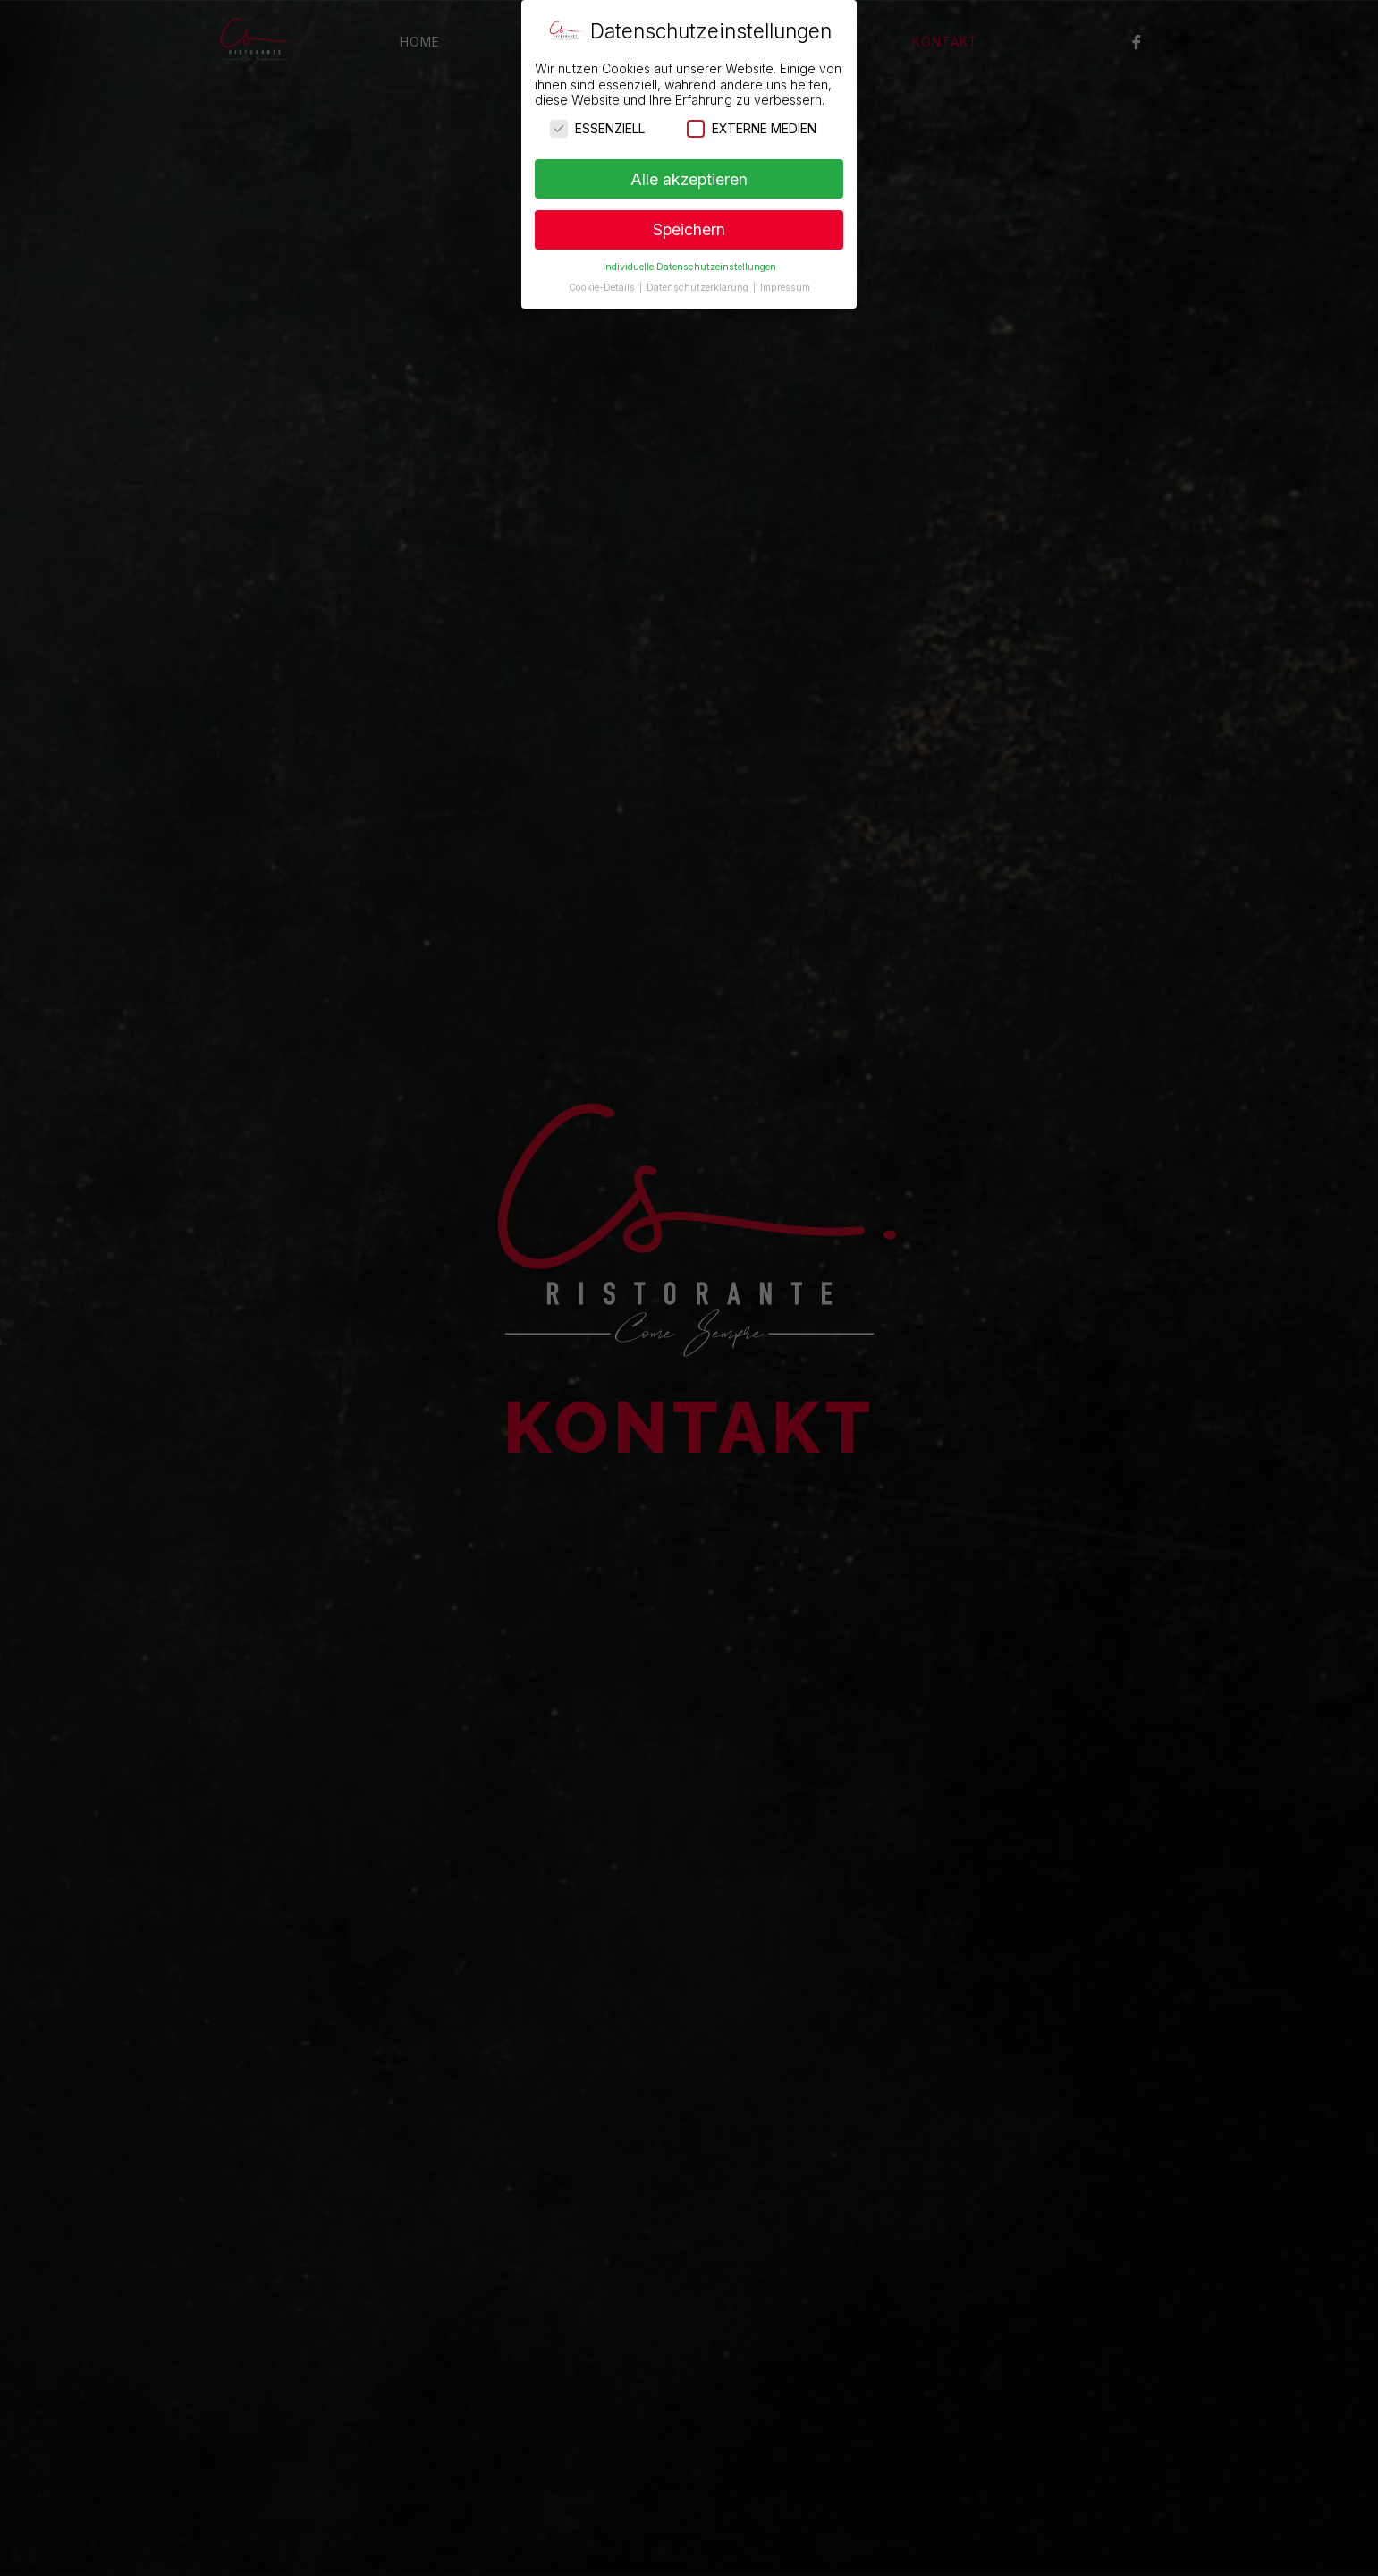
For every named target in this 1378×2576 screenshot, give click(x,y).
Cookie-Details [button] (603, 286)
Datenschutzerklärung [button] (699, 286)
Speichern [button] (689, 229)
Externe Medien (751, 127)
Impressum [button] (785, 286)
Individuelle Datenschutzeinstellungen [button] (689, 266)
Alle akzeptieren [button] (689, 178)
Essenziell (597, 127)
